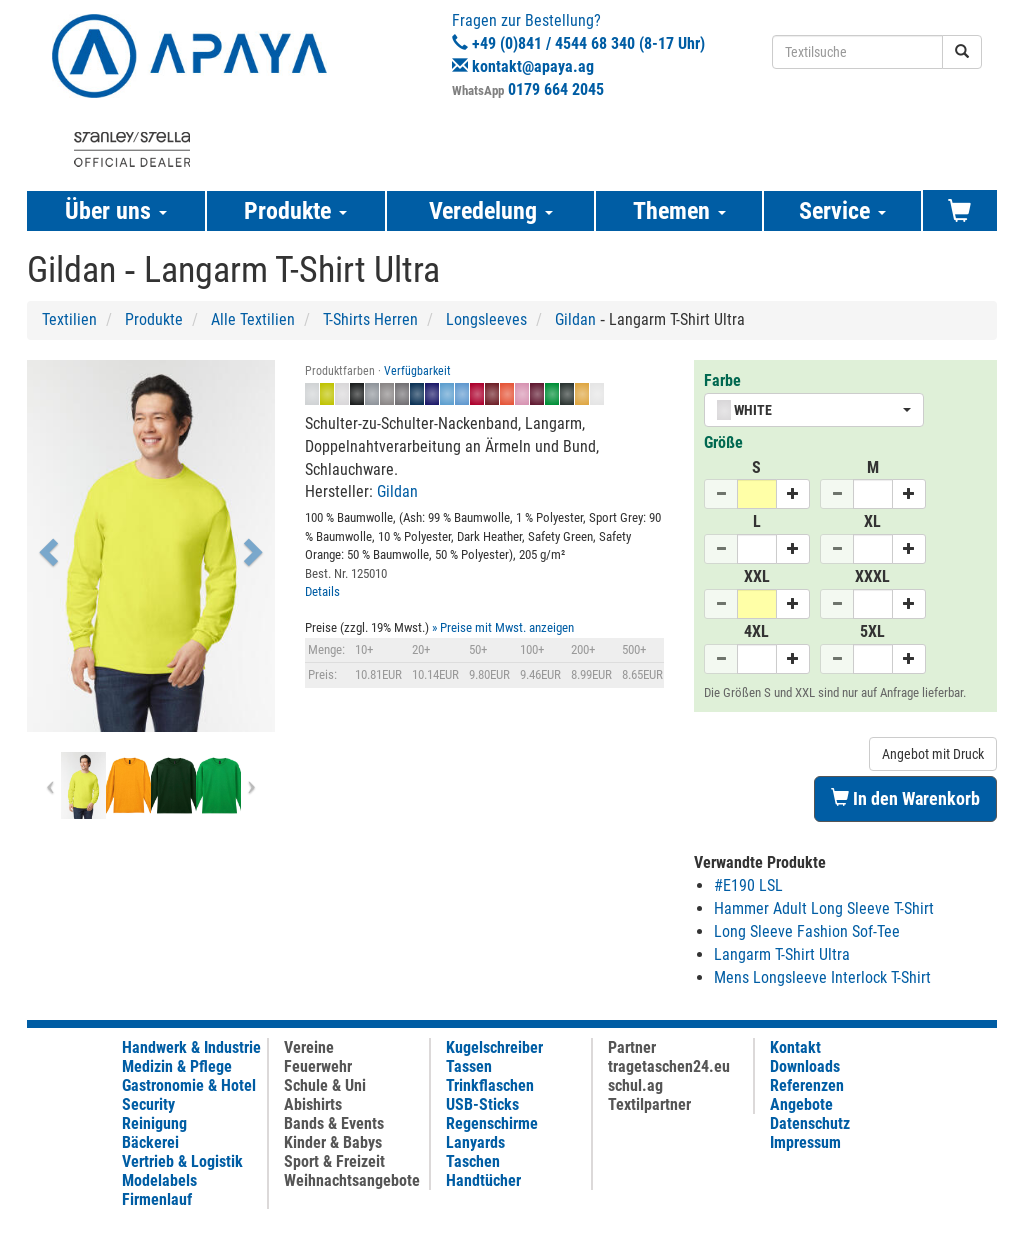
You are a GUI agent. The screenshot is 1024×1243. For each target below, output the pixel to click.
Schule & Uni (325, 1085)
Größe (723, 442)
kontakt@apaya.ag (533, 66)
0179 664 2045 (556, 89)
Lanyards (475, 1142)
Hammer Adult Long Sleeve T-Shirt (824, 908)
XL (872, 521)
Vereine (309, 1047)
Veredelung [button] (491, 211)
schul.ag (635, 1085)
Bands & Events (334, 1123)
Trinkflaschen (490, 1085)
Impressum (805, 1142)
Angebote (801, 1104)
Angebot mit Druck (933, 754)
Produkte (154, 319)
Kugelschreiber (494, 1047)
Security (148, 1104)
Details (322, 591)
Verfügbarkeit (417, 371)
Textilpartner (649, 1104)
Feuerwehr (318, 1066)
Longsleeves (486, 319)
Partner (632, 1047)
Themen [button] (679, 211)
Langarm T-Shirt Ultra (782, 954)
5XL (872, 631)
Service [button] (842, 211)
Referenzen (807, 1085)
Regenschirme (492, 1123)
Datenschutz (810, 1123)
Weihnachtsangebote (352, 1180)
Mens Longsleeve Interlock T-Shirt (822, 977)
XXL (757, 576)
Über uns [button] (116, 211)
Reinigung (154, 1123)
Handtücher (483, 1180)
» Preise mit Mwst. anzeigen (503, 627)
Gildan (575, 319)
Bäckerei (150, 1142)
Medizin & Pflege (177, 1066)
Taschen (473, 1161)
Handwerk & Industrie (191, 1047)
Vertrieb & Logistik (182, 1161)
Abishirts (313, 1104)
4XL (756, 631)
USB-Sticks (482, 1104)
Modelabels (159, 1180)
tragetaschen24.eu (669, 1066)
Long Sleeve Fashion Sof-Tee (807, 931)
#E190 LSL (748, 885)
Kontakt (795, 1047)
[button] (45, 546)
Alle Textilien (253, 319)
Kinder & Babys (333, 1142)
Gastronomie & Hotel (189, 1085)
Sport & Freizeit (334, 1161)
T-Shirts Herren (370, 319)
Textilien (69, 319)
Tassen (469, 1066)
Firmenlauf (157, 1199)
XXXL (872, 576)
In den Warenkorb (905, 798)
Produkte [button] (295, 211)
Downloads (805, 1066)
